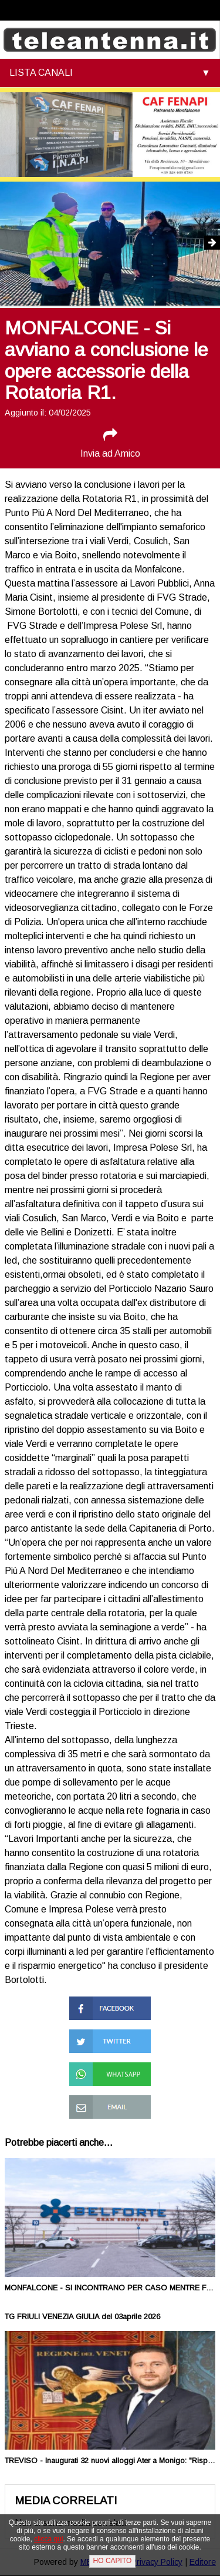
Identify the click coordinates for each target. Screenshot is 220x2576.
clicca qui (48, 2539)
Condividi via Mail (104, 2100)
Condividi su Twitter (109, 2034)
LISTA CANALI (41, 73)
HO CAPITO (112, 2561)
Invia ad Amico (110, 442)
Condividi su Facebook (93, 2007)
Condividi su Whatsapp (93, 2072)
